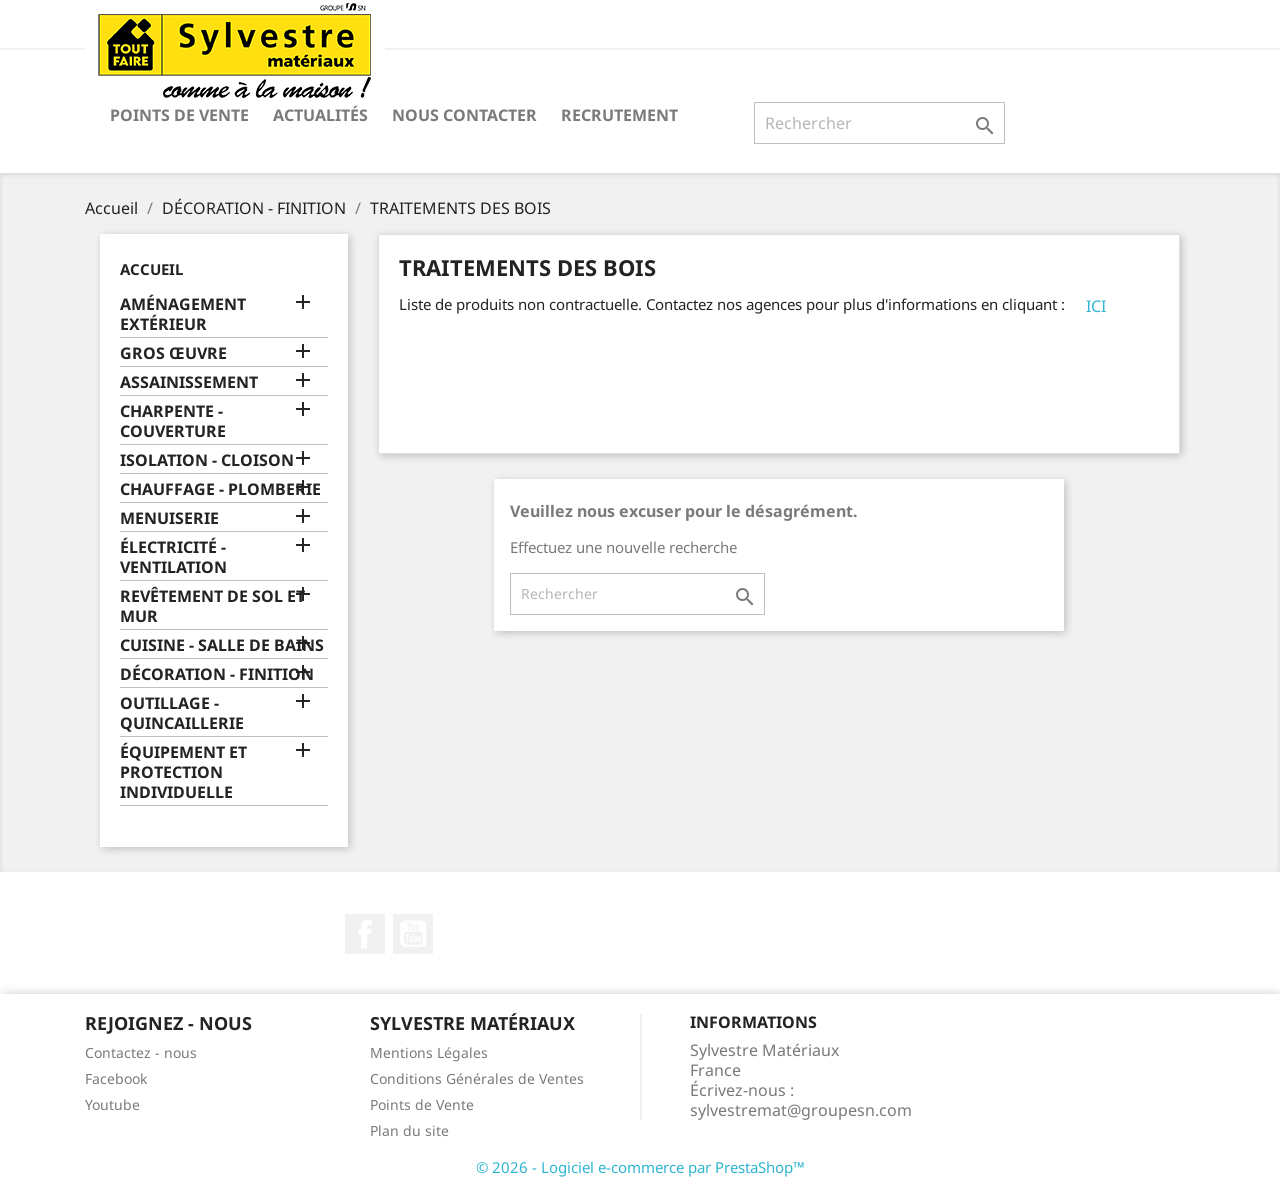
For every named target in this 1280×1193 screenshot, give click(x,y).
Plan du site (409, 1130)
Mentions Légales (429, 1052)
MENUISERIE (169, 518)
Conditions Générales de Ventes (477, 1078)
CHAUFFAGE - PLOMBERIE (220, 489)
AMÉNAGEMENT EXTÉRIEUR (183, 314)
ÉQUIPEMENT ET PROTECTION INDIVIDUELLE (183, 772)
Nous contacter (464, 115)
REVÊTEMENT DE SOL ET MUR (212, 606)
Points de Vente (179, 115)
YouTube (413, 934)
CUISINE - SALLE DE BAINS (222, 645)
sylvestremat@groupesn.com (801, 1110)
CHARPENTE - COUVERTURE (173, 421)
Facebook (365, 934)
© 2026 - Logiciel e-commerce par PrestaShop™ (640, 1167)
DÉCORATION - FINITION (217, 674)
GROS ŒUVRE (173, 353)
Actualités (320, 115)
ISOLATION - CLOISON (207, 460)
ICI (1096, 306)
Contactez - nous (141, 1052)
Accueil (151, 269)
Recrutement (619, 115)
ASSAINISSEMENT (189, 382)
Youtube (112, 1104)
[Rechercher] (879, 123)
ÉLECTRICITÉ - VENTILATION (173, 557)
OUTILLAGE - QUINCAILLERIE (182, 713)
